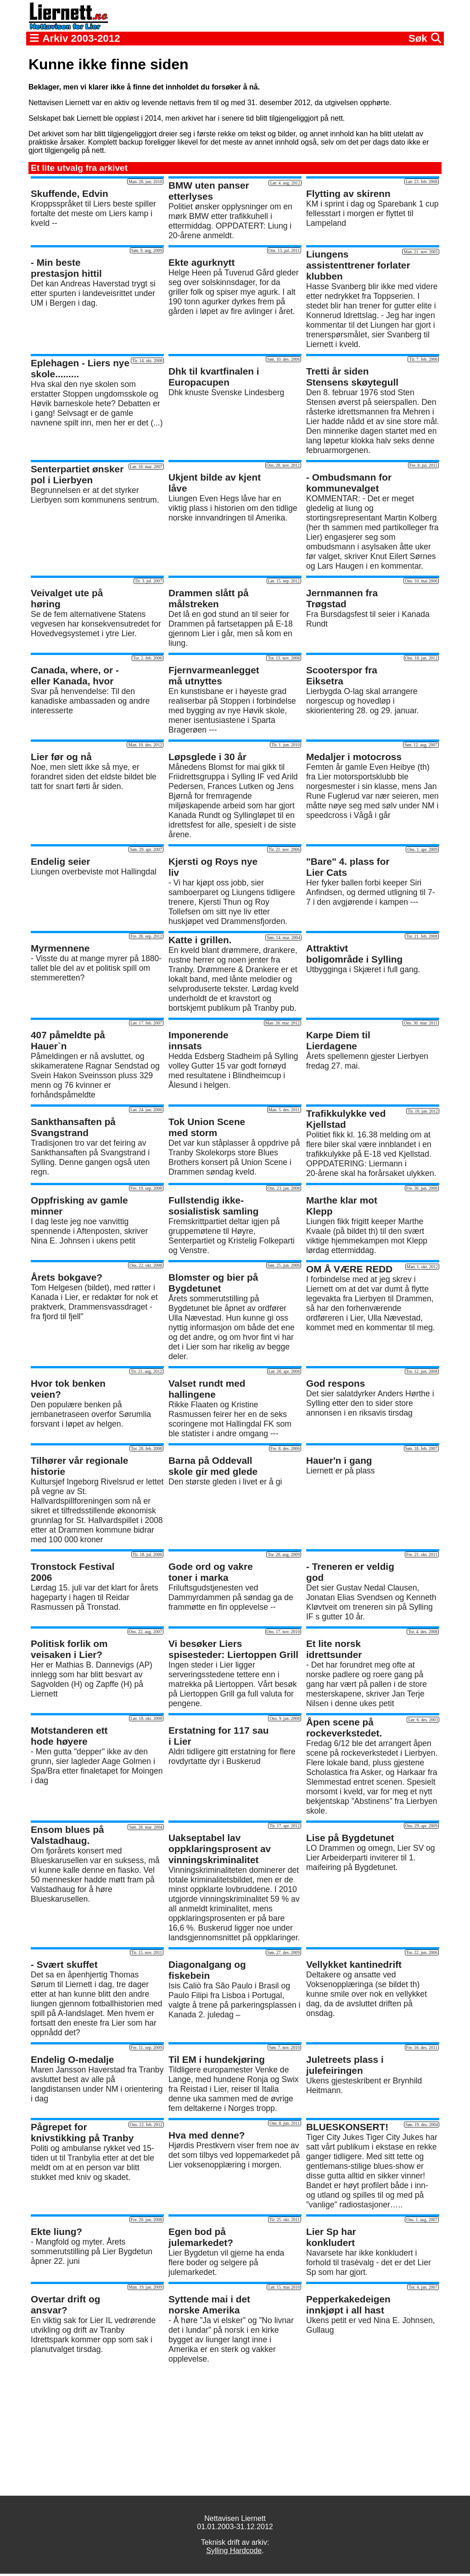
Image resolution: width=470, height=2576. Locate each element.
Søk (425, 38)
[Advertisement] (235, 2430)
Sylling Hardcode (234, 2550)
